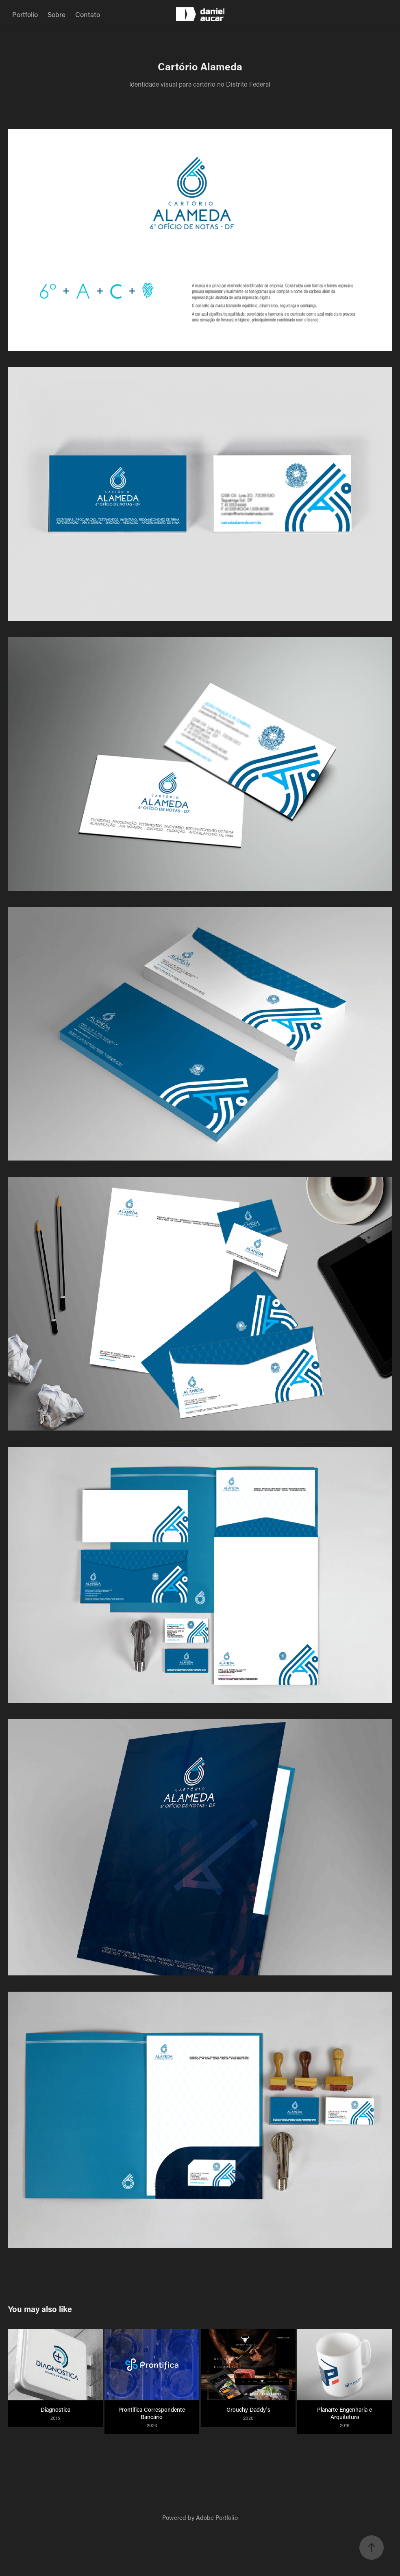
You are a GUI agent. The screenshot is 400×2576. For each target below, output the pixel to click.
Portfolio (25, 14)
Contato (87, 14)
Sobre (56, 14)
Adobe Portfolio (217, 2517)
